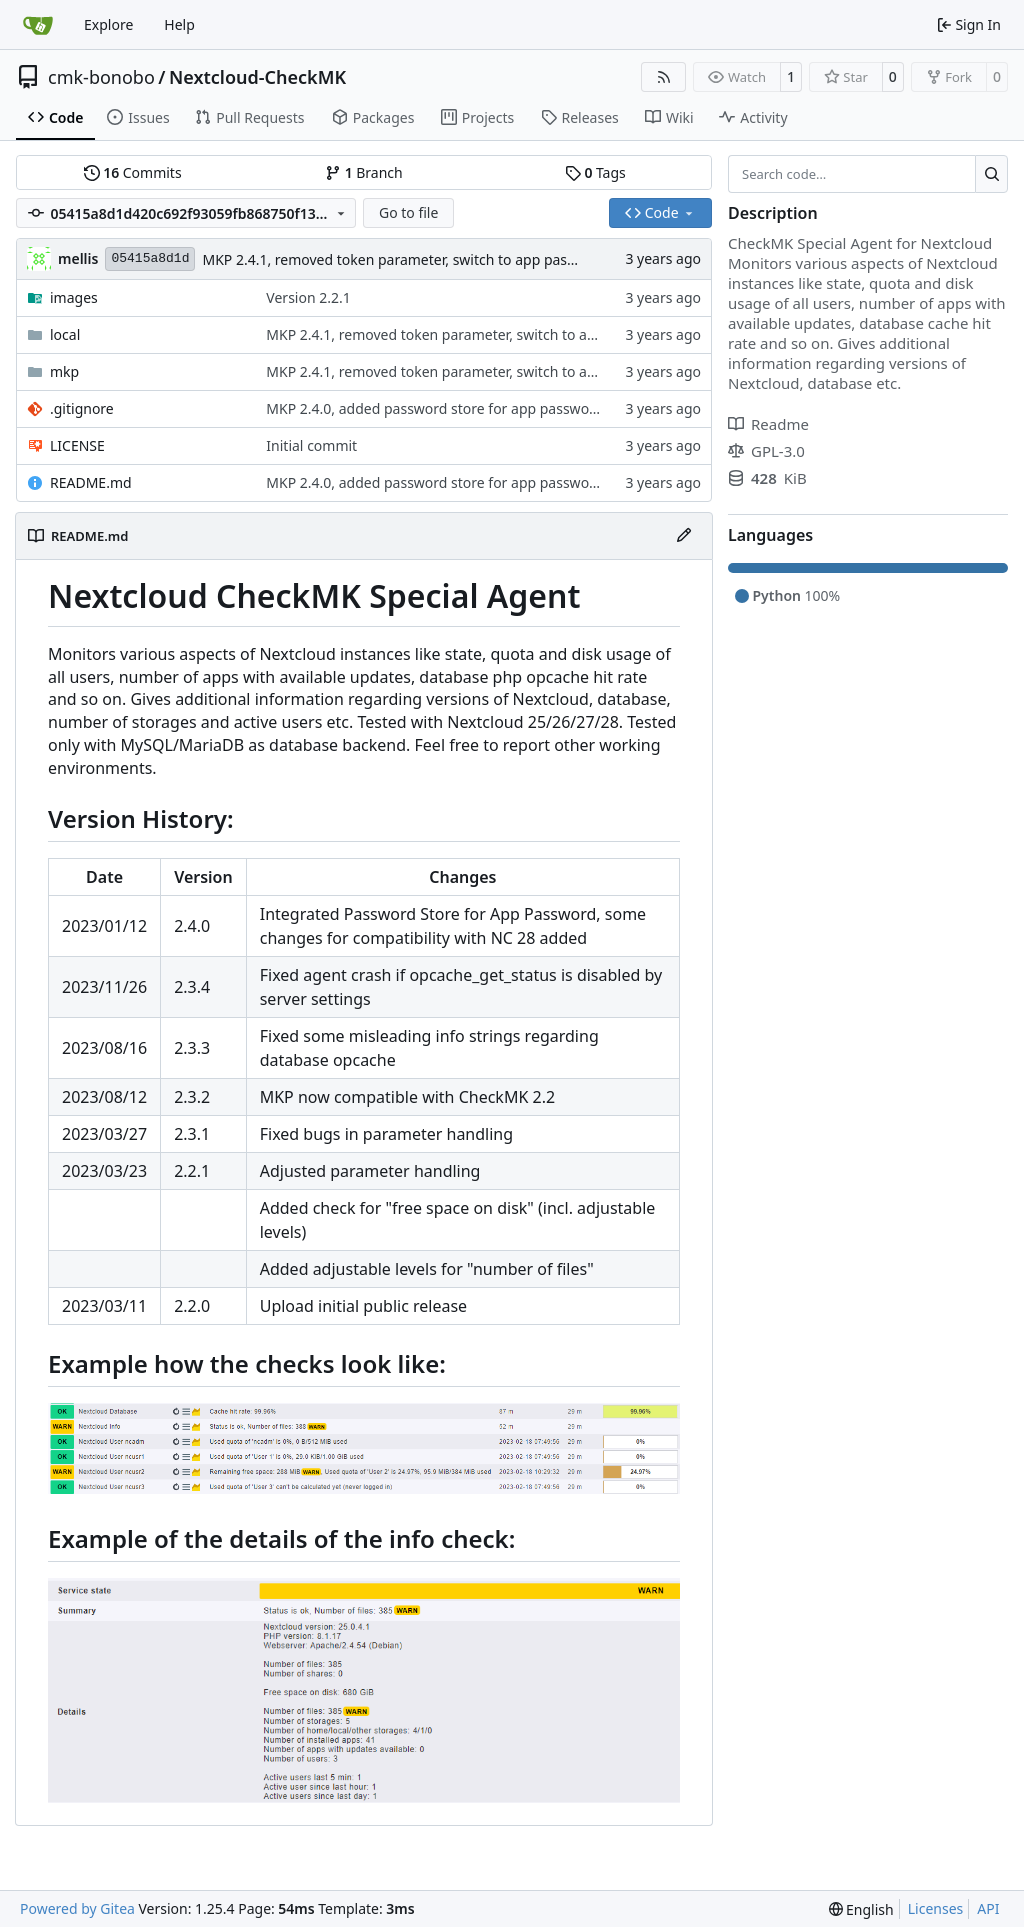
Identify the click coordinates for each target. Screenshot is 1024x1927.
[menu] (861, 1909)
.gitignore (82, 408)
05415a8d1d (150, 258)
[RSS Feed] (664, 77)
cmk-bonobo (101, 77)
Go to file (408, 212)
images (74, 297)
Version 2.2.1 (308, 297)
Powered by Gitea (77, 1908)
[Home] (38, 25)
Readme (768, 424)
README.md (91, 482)
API (988, 1908)
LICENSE (77, 445)
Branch (364, 172)
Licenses (936, 1908)
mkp (64, 371)
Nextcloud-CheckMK (257, 77)
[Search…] (991, 174)
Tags (595, 172)
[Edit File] (684, 536)
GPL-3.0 (766, 451)
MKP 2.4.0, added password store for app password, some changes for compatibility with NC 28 (578, 408)
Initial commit (311, 445)
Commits (133, 172)
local (65, 334)
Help (179, 24)
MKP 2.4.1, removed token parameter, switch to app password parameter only (457, 259)
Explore (108, 24)
